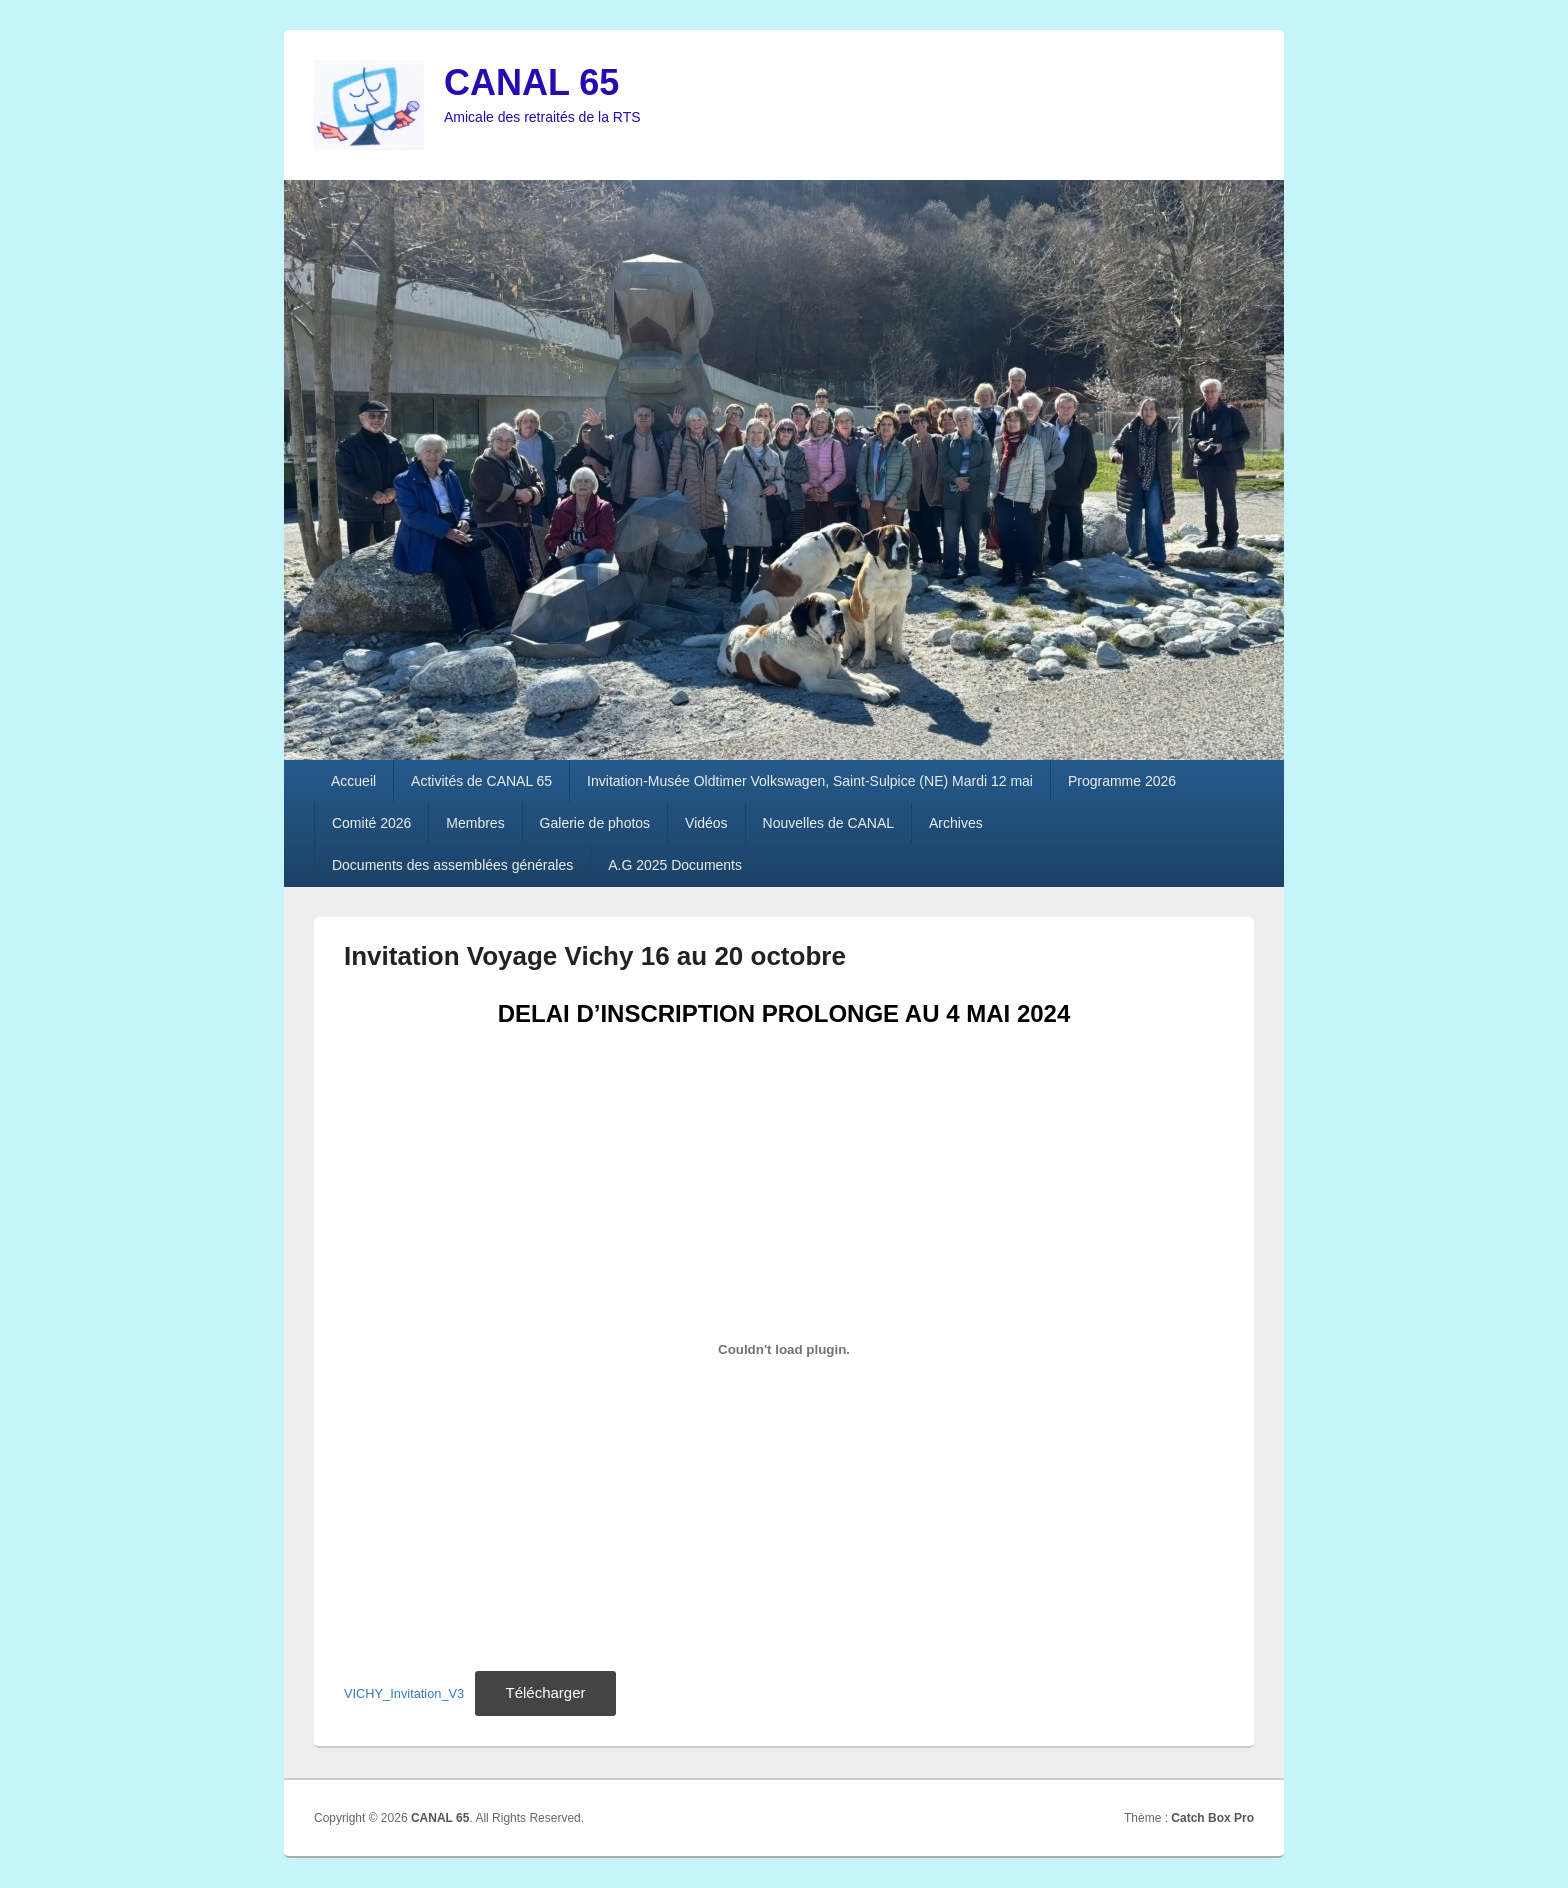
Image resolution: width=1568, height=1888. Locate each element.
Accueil (353, 781)
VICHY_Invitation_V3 (404, 1693)
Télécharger (545, 1692)
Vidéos (706, 823)
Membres (475, 823)
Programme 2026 (1122, 781)
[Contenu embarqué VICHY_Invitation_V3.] (784, 1350)
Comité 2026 (371, 823)
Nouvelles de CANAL (829, 823)
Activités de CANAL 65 (481, 781)
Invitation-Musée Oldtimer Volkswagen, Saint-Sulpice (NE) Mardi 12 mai (810, 781)
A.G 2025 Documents (675, 865)
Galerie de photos (595, 823)
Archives (956, 823)
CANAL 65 (531, 82)
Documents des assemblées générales (452, 865)
